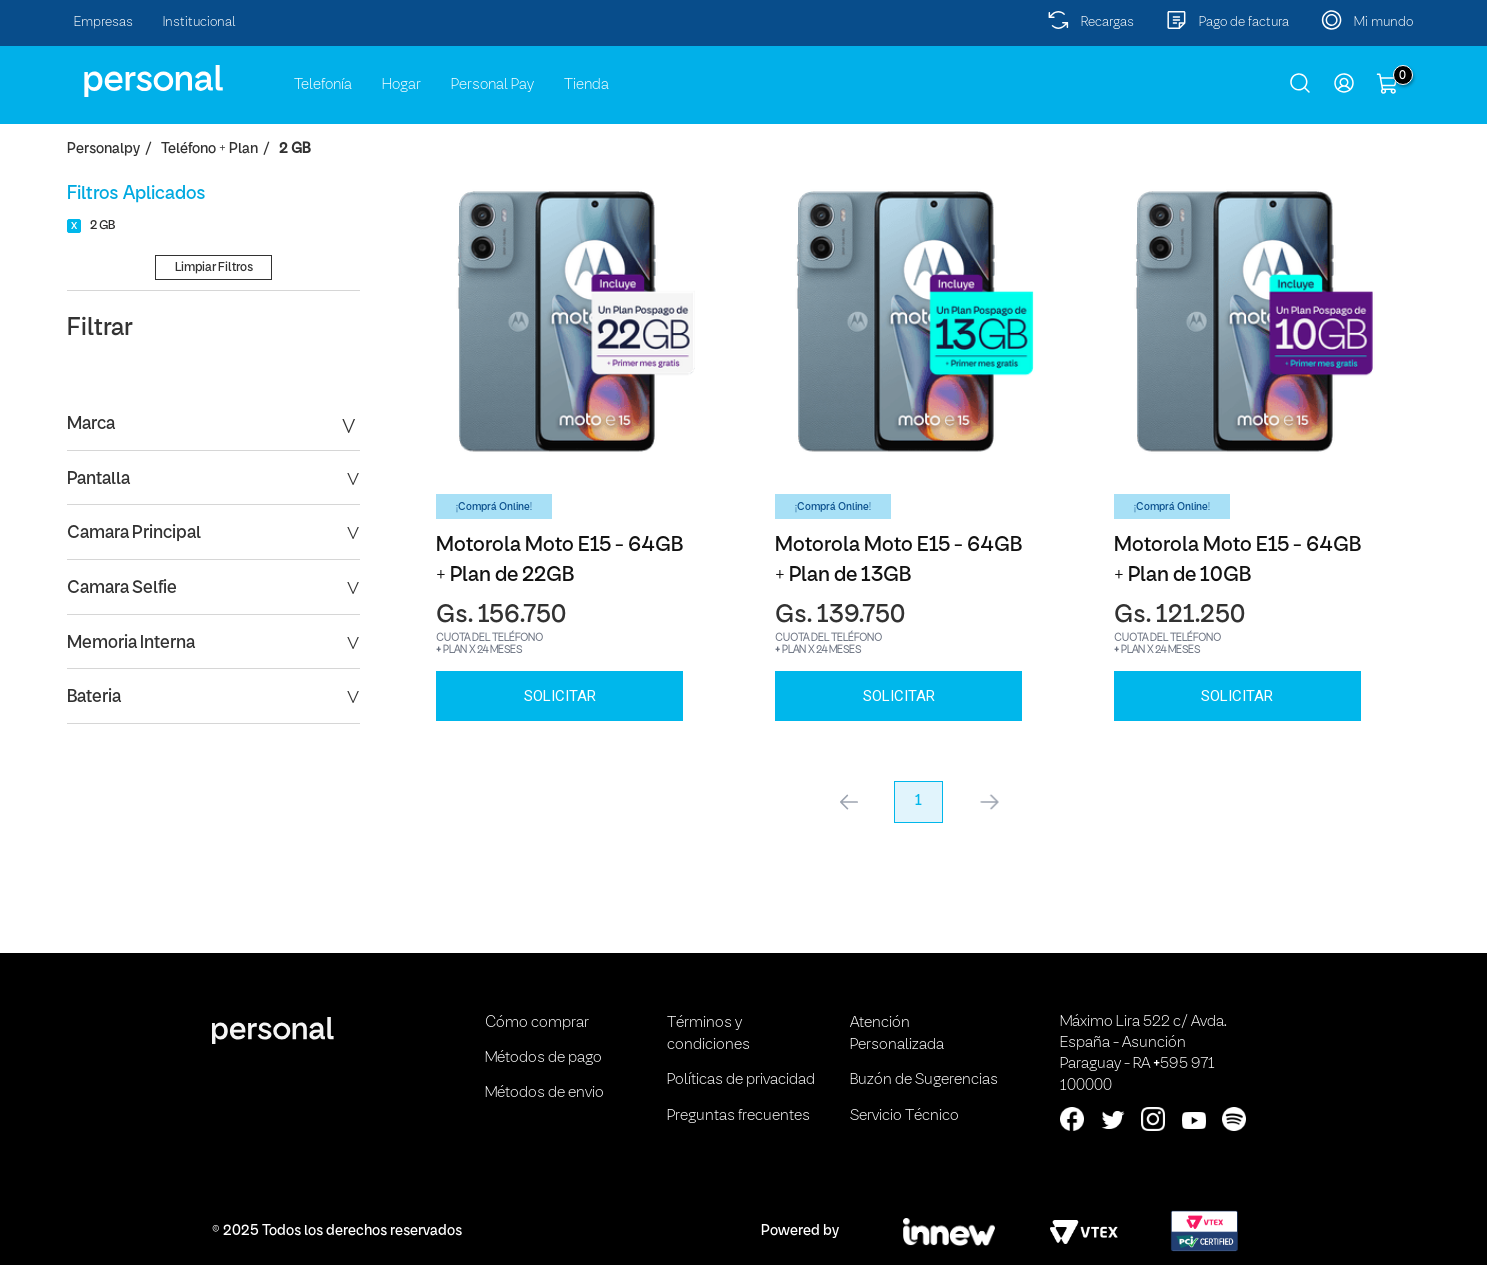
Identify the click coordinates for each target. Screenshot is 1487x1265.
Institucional (199, 22)
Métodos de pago (543, 1058)
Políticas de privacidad (741, 1080)
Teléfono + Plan (209, 149)
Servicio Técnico (904, 1116)
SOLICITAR (560, 696)
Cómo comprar (537, 1023)
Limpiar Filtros (214, 267)
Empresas (103, 22)
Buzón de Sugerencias (924, 1080)
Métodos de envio (544, 1093)
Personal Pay (492, 85)
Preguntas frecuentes (738, 1116)
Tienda (586, 85)
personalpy (103, 149)
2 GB (294, 149)
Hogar (401, 85)
